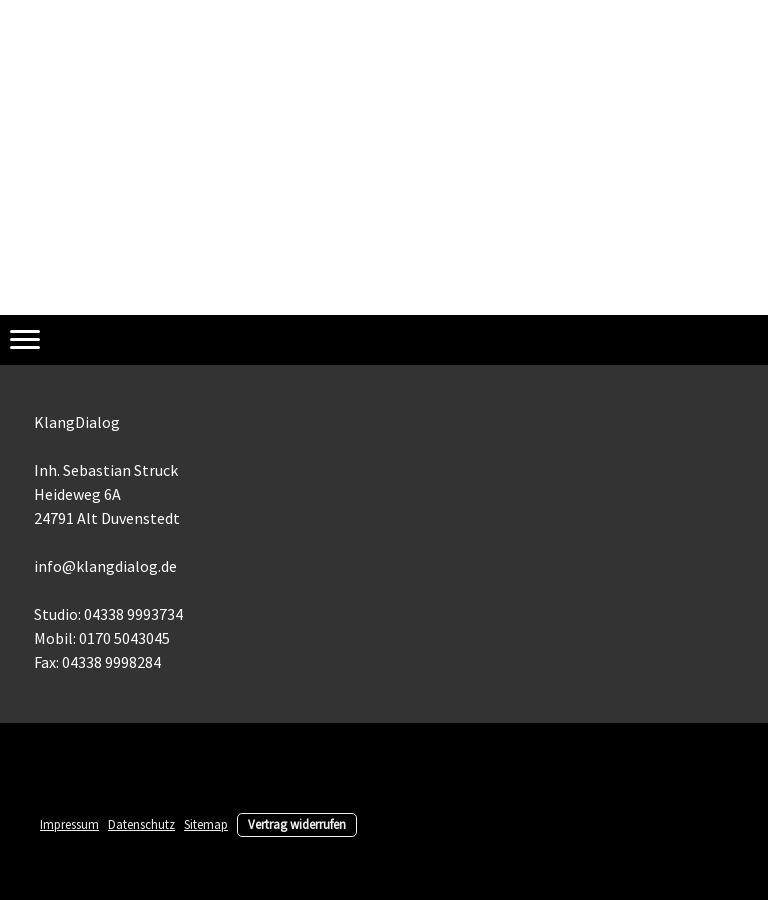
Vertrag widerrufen (297, 824)
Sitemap (206, 824)
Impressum (69, 824)
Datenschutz (141, 824)
